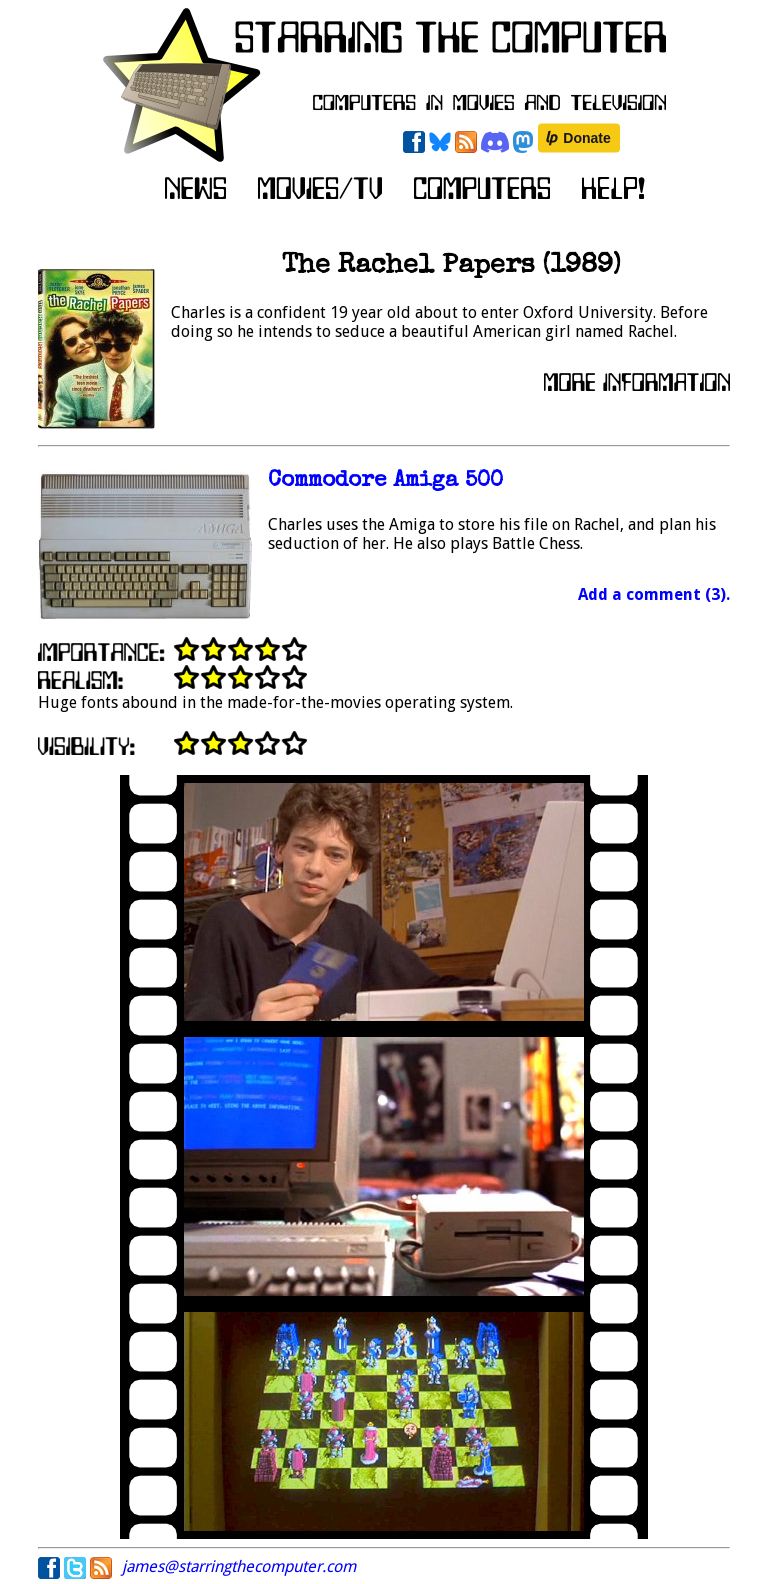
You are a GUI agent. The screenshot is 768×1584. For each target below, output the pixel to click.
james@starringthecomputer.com (239, 1566)
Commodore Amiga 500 (385, 481)
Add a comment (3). (654, 594)
